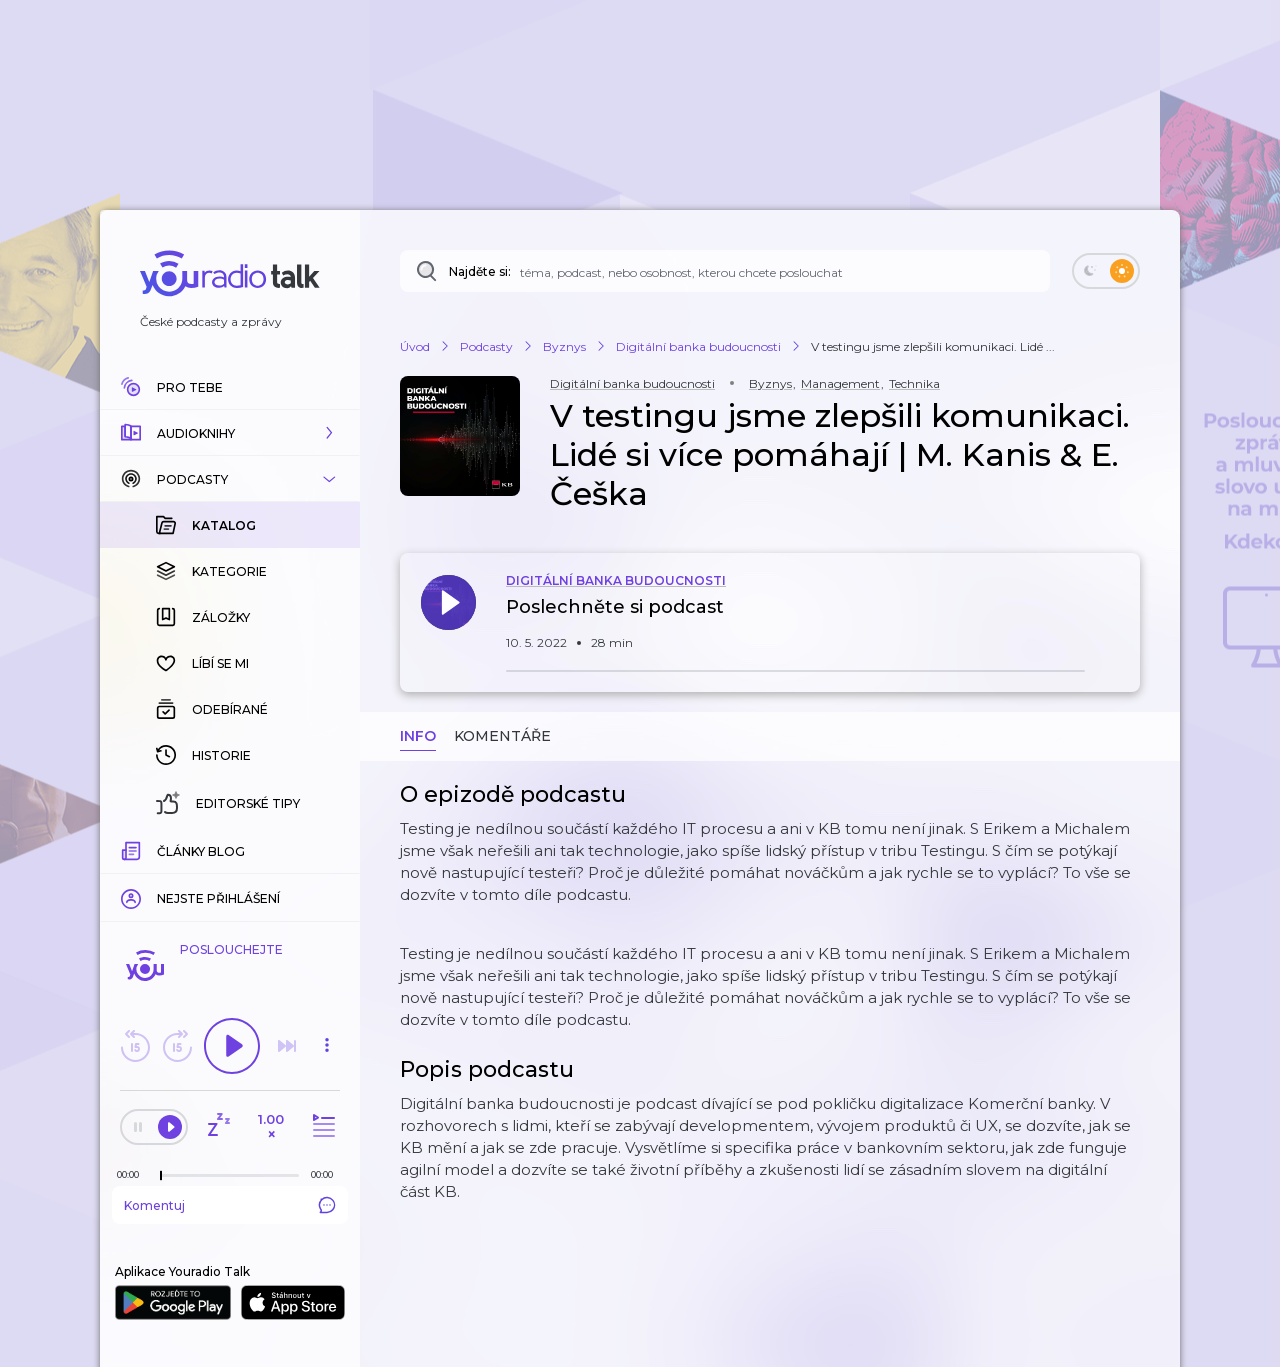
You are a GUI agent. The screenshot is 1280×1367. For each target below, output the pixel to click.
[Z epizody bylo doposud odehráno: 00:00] (133, 1174)
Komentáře (502, 736)
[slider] (161, 1176)
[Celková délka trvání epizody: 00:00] (327, 1174)
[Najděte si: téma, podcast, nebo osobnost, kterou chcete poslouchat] (725, 271)
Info (418, 736)
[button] (230, 433)
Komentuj (230, 1205)
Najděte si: (480, 271)
